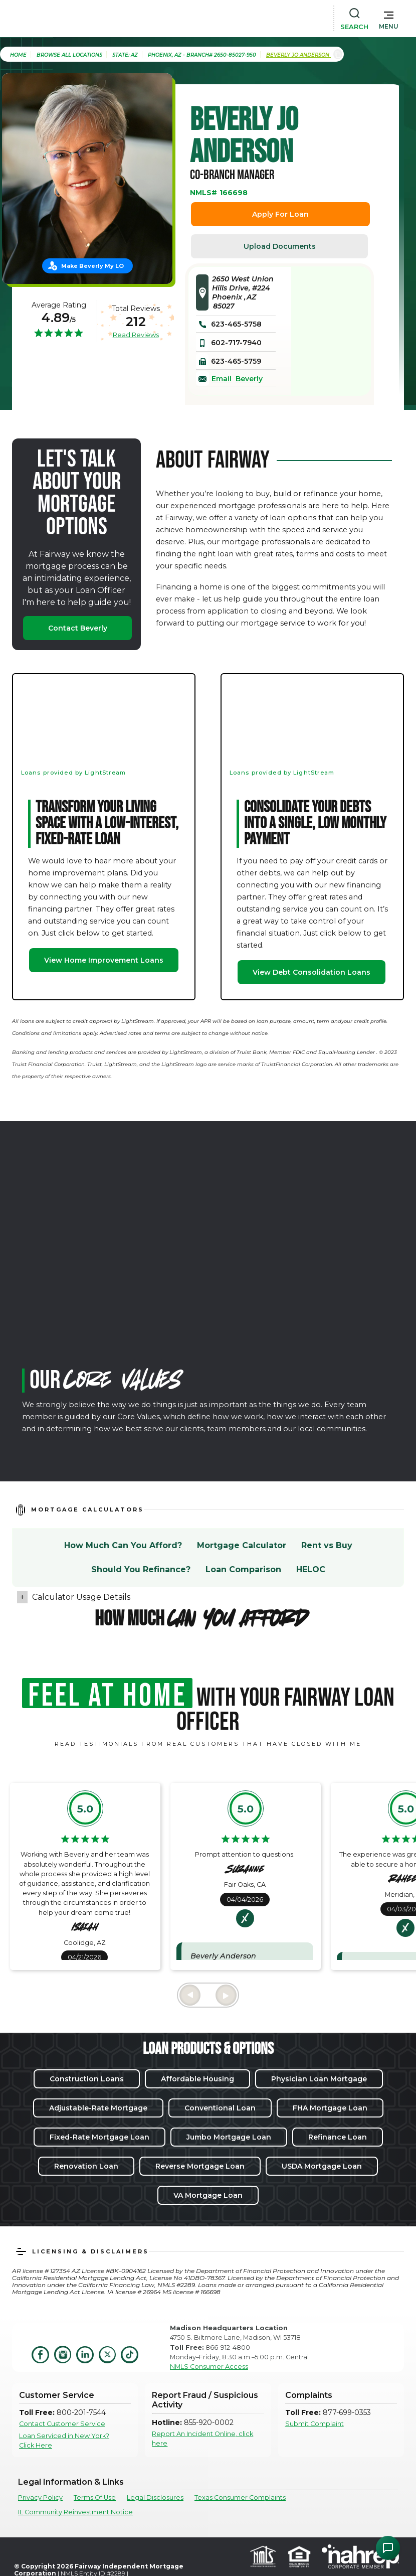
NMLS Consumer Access (209, 2366)
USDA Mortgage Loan (322, 2166)
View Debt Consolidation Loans (311, 972)
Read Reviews (136, 335)
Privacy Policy (40, 2497)
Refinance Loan (337, 2137)
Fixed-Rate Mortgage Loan (99, 2137)
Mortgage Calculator (241, 1545)
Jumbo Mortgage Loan (228, 2137)
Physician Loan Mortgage (319, 2078)
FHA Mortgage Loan (330, 2107)
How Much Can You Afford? (123, 1545)
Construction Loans (87, 2078)
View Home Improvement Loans (103, 960)
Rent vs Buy (326, 1545)
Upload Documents (280, 246)
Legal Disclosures (155, 2497)
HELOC (310, 1569)
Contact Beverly (77, 628)
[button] (388, 18)
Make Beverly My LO (92, 265)
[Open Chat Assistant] (388, 2548)
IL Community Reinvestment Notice (75, 2512)
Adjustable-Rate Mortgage (98, 2107)
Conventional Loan (220, 2107)
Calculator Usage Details (81, 1597)
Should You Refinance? (140, 1569)
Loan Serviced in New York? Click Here (64, 2440)
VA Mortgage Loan (208, 2195)
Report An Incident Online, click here (202, 2438)
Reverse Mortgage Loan (200, 2166)
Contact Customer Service (62, 2424)
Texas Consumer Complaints (240, 2497)
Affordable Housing (197, 2078)
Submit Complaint (314, 2424)
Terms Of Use (95, 2497)
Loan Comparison (243, 1569)
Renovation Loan (86, 2166)
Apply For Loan (280, 214)
